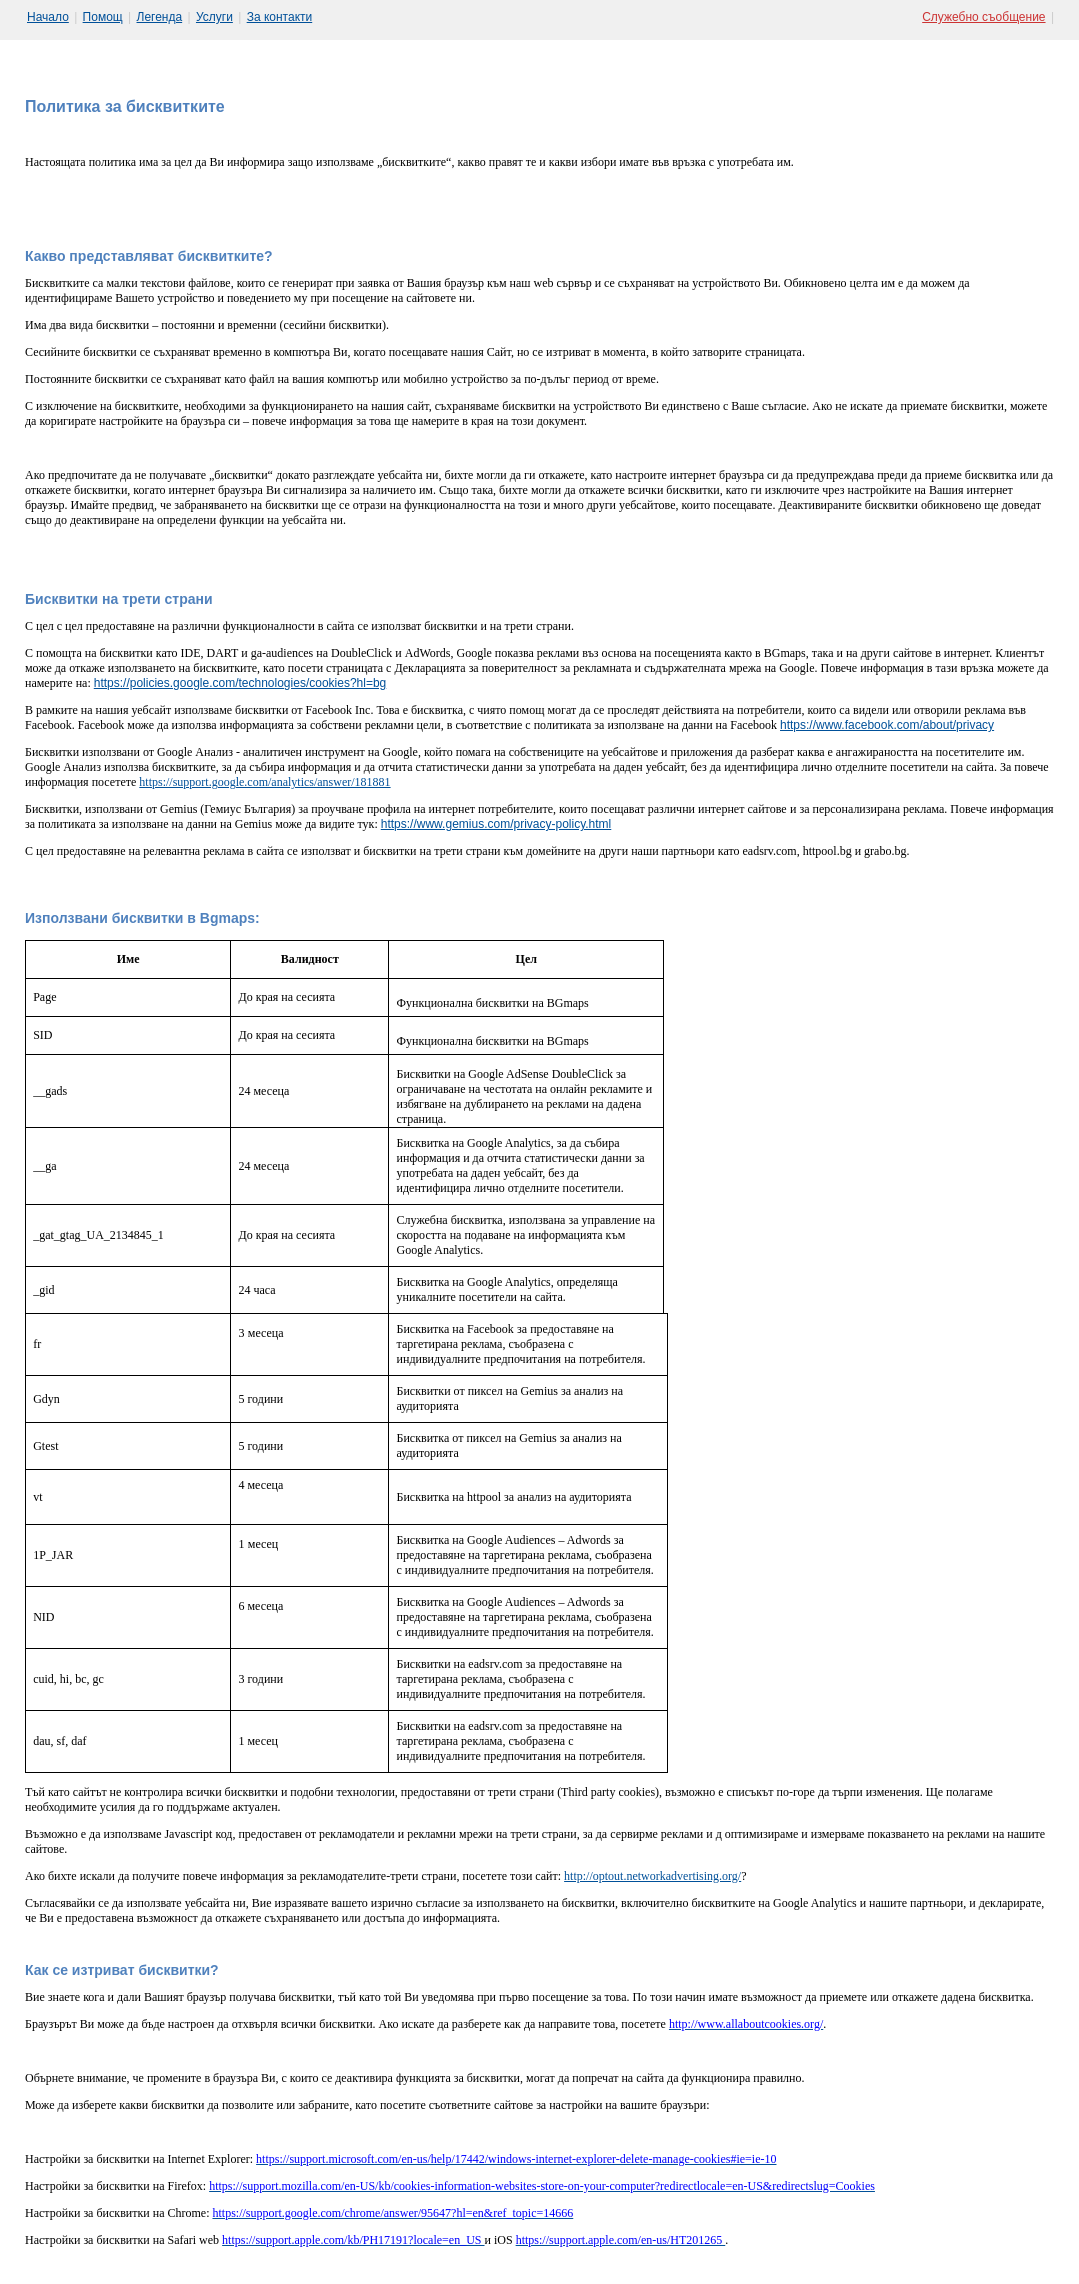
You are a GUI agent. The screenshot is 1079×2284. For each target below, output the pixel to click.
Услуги (214, 17)
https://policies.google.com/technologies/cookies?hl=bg (240, 683)
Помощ (103, 17)
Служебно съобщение (983, 17)
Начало (48, 17)
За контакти (280, 17)
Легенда (160, 17)
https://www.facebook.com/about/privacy (887, 725)
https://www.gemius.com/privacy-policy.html (496, 824)
